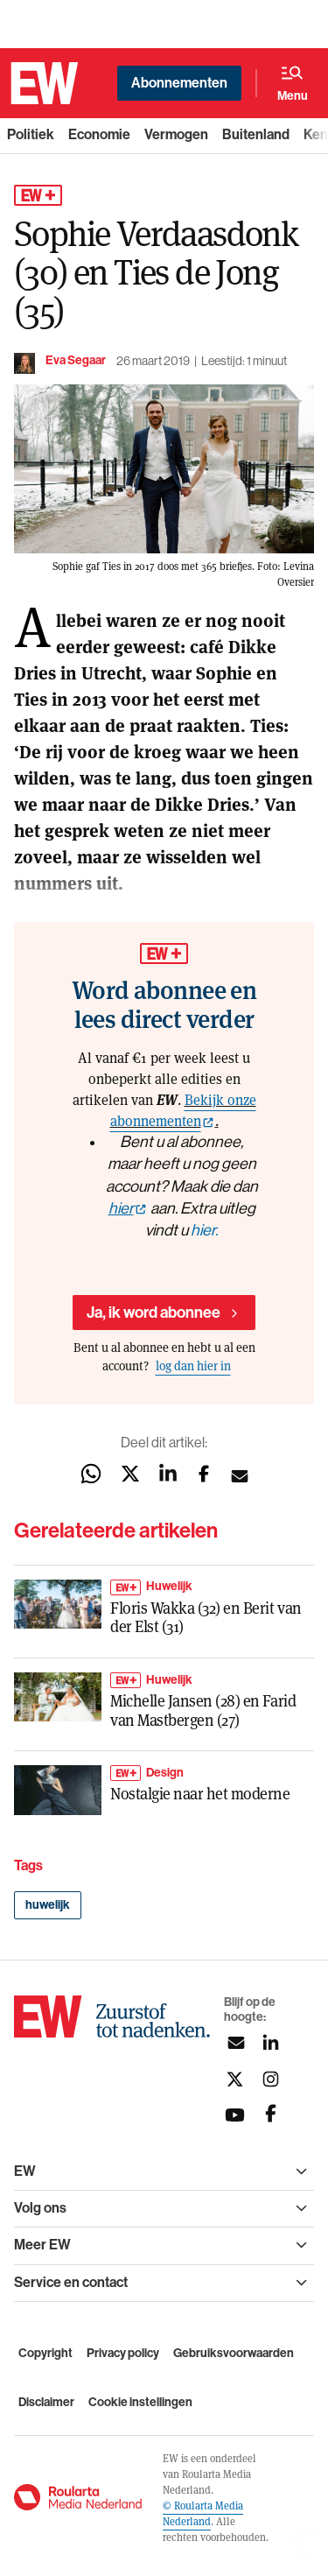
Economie (99, 134)
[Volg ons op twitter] (235, 2079)
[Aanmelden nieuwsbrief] (235, 2043)
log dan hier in (193, 1365)
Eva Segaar (75, 360)
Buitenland (256, 134)
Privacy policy (123, 2353)
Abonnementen (179, 82)
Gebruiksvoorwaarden (233, 2353)
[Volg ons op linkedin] (271, 2043)
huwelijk (47, 1904)
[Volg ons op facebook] (271, 2115)
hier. (204, 1230)
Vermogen (176, 134)
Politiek (30, 134)
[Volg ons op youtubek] (235, 2115)
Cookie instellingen (140, 2402)
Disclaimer (46, 2402)
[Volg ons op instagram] (271, 2079)
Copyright (45, 2353)
